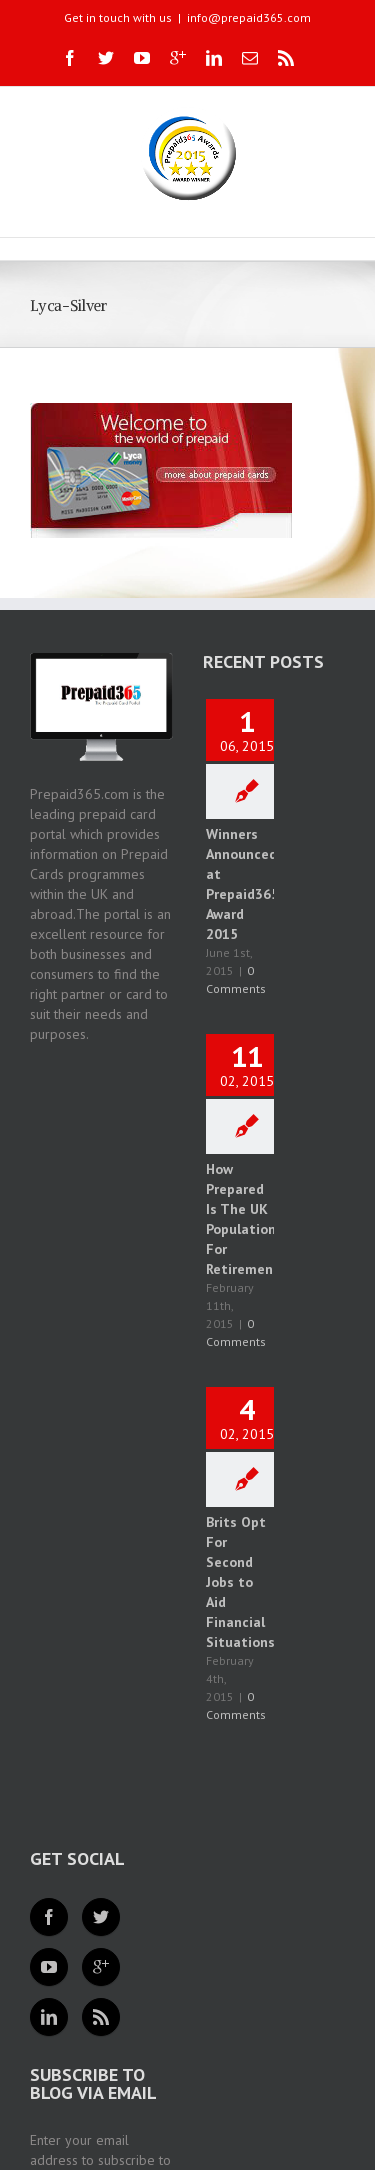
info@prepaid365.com (249, 17)
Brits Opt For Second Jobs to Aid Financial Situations (240, 1582)
